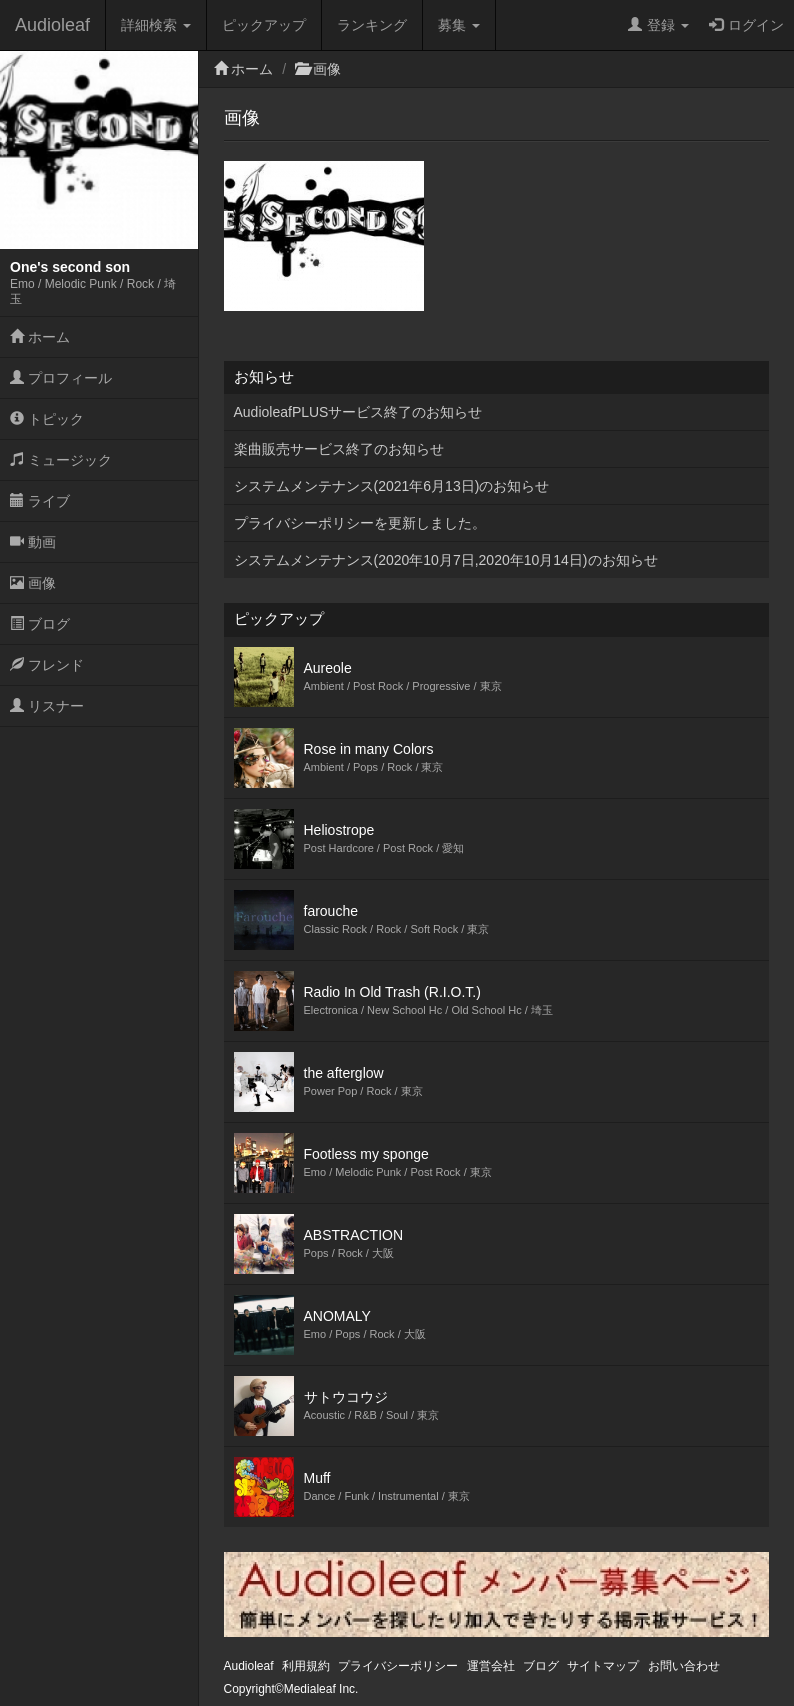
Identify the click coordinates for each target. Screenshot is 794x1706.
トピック (47, 419)
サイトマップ (603, 1666)
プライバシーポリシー (398, 1666)
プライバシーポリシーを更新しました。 (360, 523)
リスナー (47, 706)
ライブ (40, 501)
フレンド (47, 665)
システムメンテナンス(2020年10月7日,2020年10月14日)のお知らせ (446, 560)
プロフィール (61, 378)
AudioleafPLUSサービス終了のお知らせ (358, 412)
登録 (658, 25)
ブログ (40, 624)
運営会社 (491, 1666)
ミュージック (61, 460)
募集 (459, 25)
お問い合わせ (684, 1666)
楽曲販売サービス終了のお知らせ (339, 449)
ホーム (40, 337)
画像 (33, 583)
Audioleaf (52, 25)
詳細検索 (156, 25)
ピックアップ (264, 25)
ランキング (372, 25)
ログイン (746, 25)
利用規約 (306, 1666)
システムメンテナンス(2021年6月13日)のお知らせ (392, 486)
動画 (33, 542)
